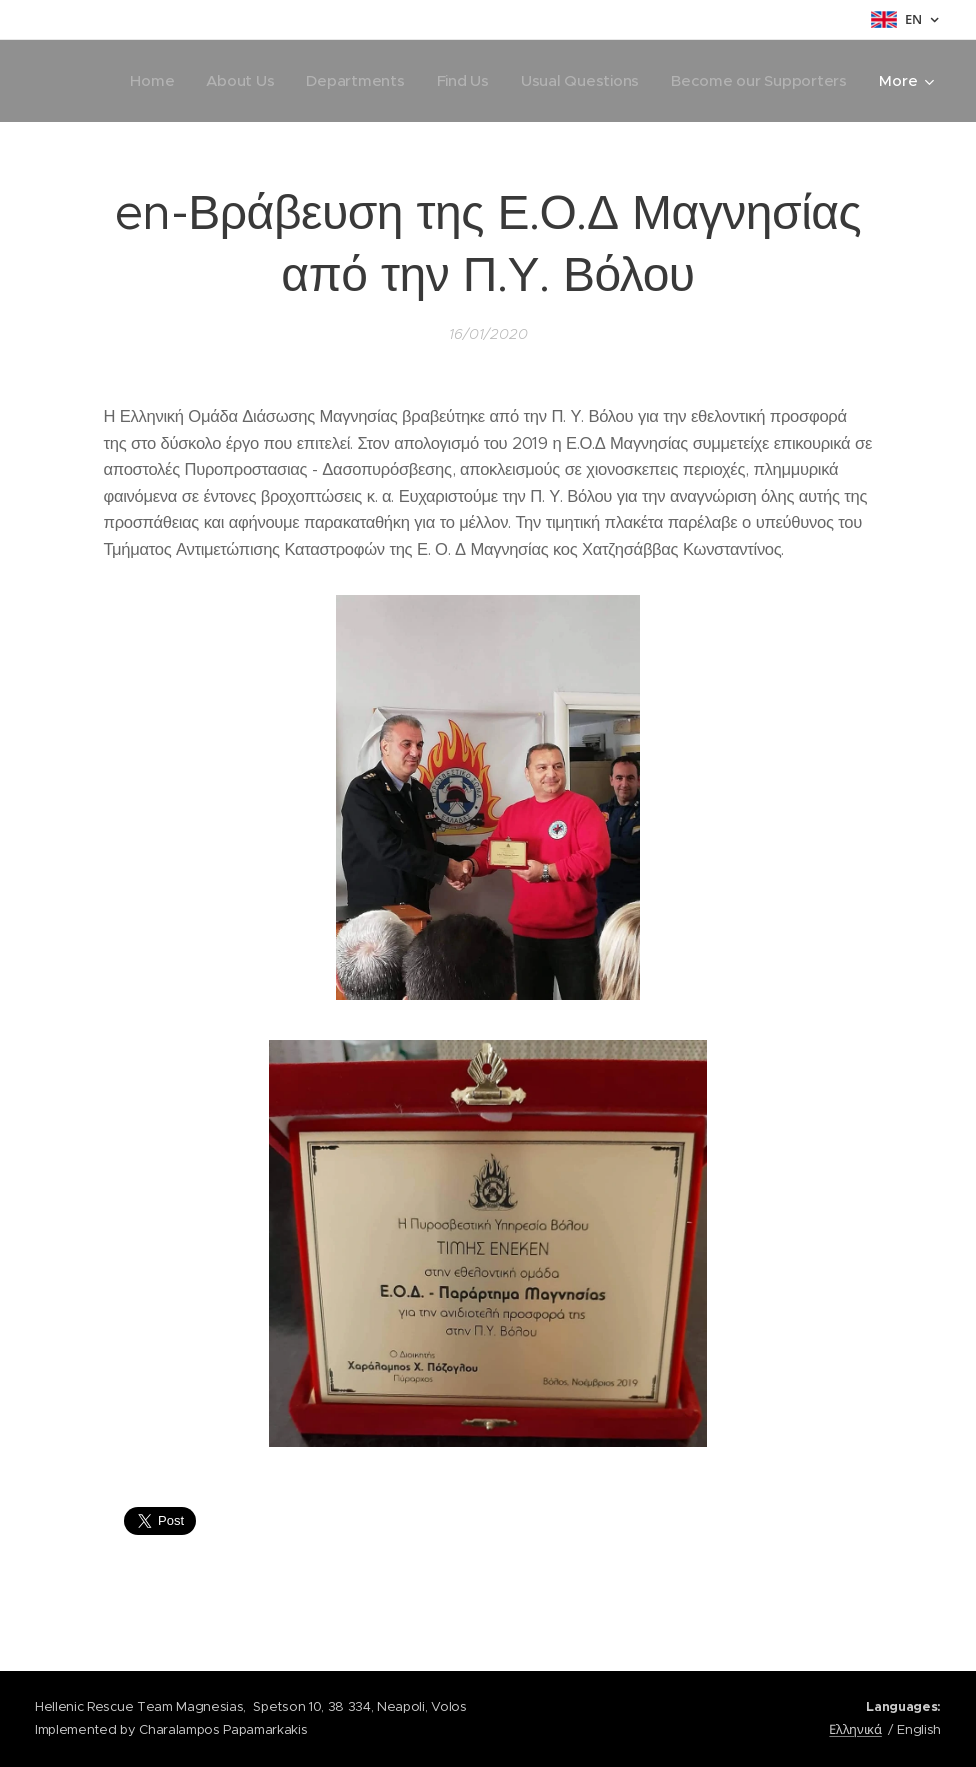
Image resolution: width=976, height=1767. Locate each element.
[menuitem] (142, 81)
